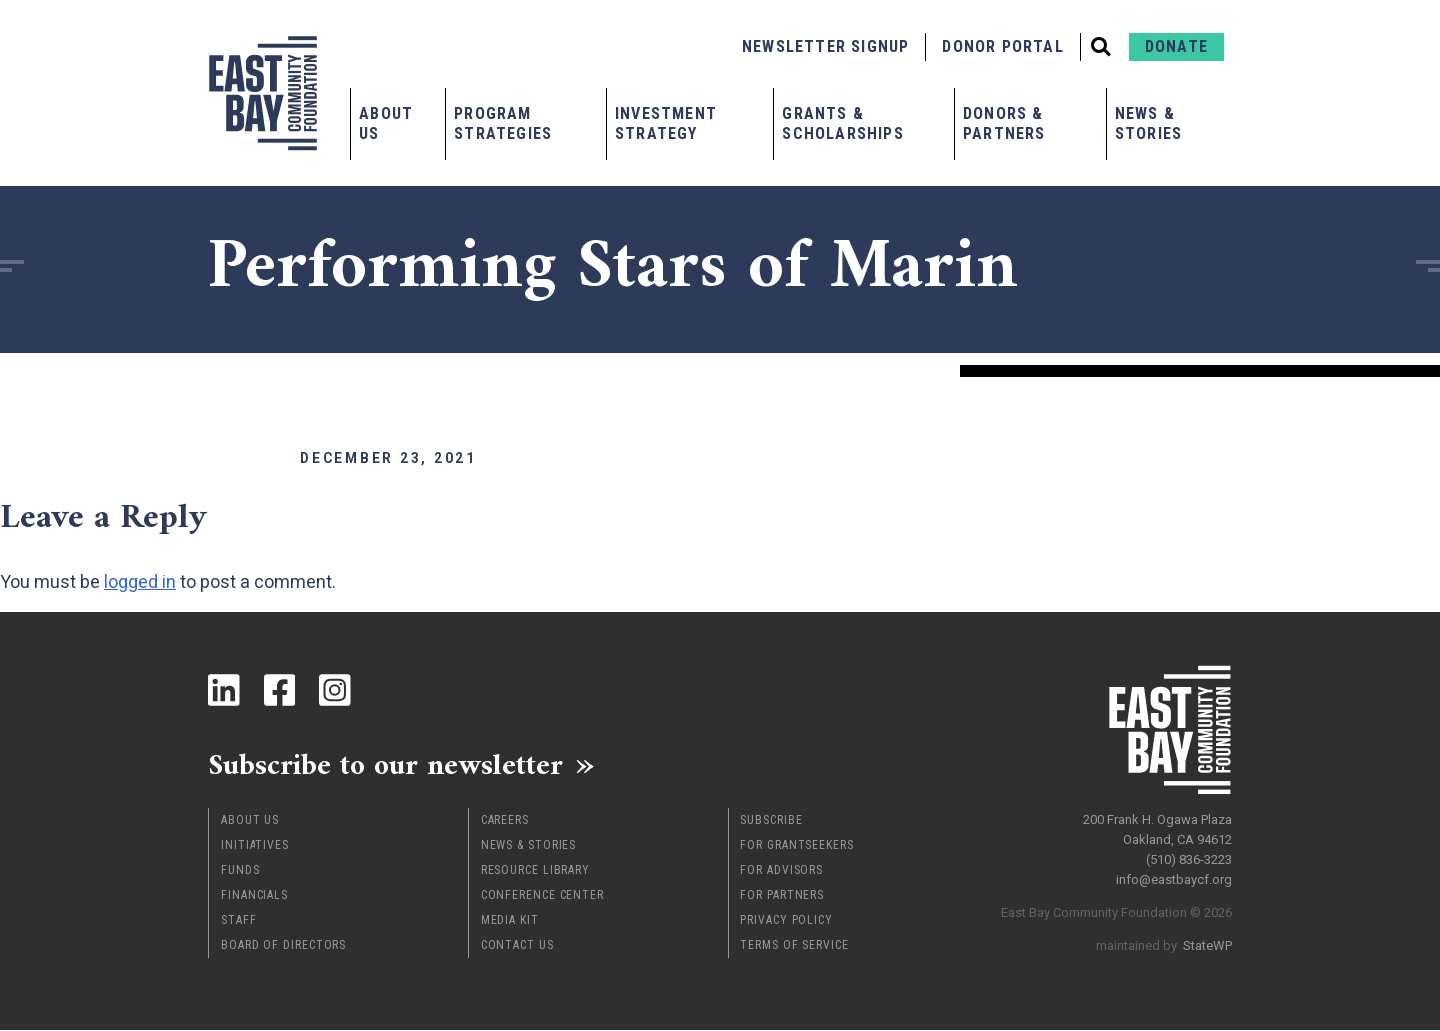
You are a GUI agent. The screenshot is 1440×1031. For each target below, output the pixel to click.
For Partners (782, 896)
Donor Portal (1002, 46)
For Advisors (781, 871)
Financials (254, 896)
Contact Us (517, 946)
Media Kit (510, 921)
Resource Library (535, 871)
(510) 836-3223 (1189, 859)
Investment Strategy (666, 123)
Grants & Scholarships (842, 123)
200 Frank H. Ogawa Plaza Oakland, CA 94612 (1157, 829)
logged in (140, 581)
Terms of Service (794, 946)
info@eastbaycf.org (1174, 879)
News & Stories (1148, 123)
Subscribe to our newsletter (387, 765)
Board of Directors (283, 946)
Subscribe (771, 821)
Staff (239, 921)
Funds (240, 871)
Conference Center (542, 896)
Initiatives (255, 846)
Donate (1176, 46)
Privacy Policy (786, 921)
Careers (505, 821)
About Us (386, 123)
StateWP (1207, 945)
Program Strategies (503, 123)
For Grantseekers (796, 846)
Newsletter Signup (825, 46)
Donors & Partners (1004, 123)
